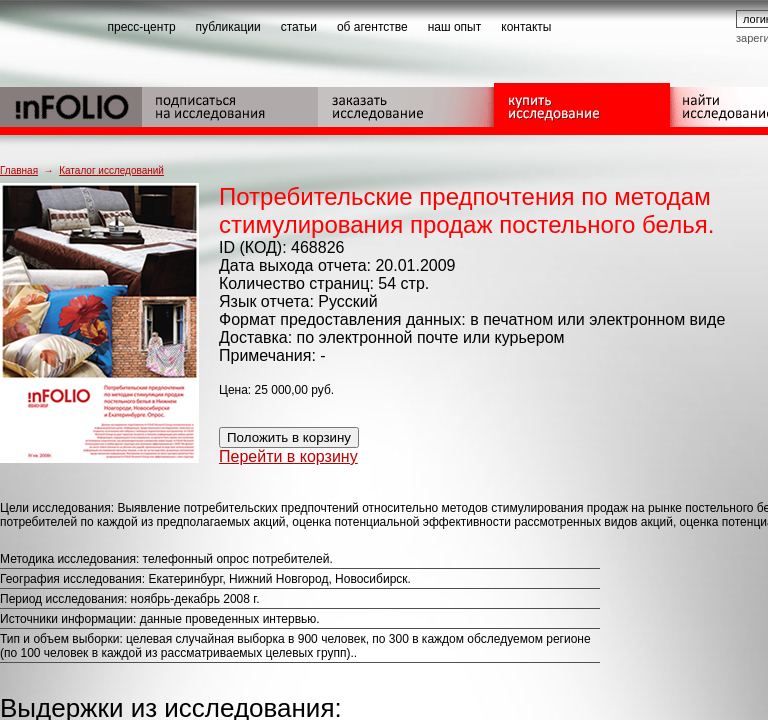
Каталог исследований (111, 170)
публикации (228, 27)
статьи (299, 27)
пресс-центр (142, 27)
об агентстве (372, 27)
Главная (19, 170)
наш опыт (455, 27)
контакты (526, 27)
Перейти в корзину (288, 456)
